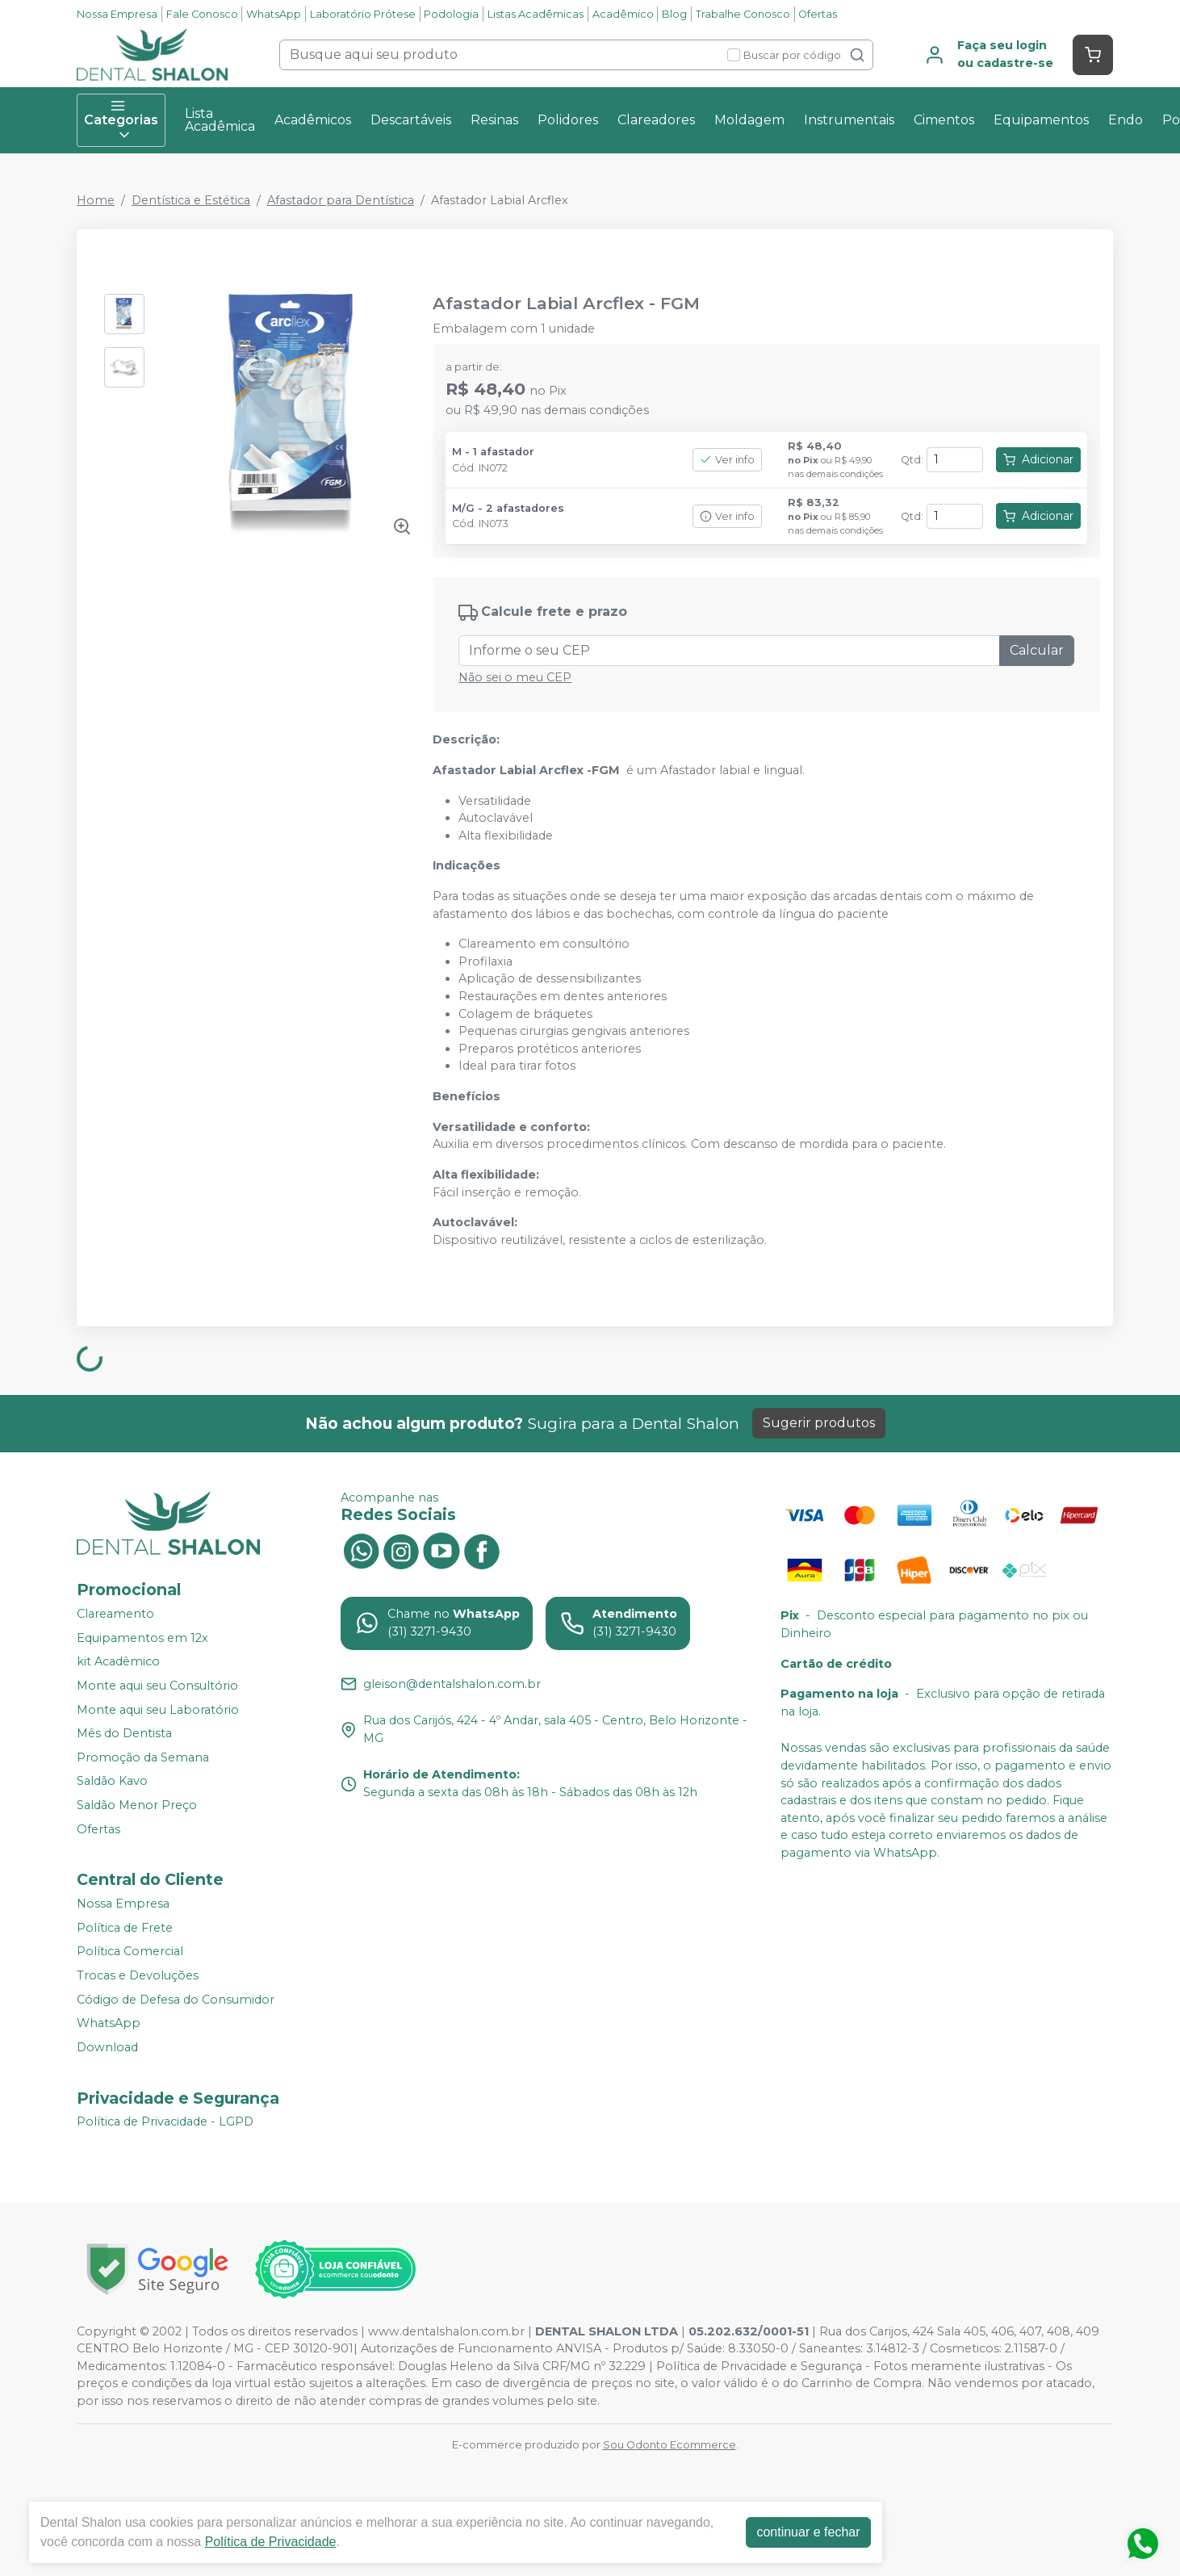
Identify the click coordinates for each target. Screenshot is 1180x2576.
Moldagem (749, 120)
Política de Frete (125, 1927)
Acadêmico (623, 14)
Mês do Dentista (124, 1733)
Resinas (494, 120)
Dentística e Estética (191, 200)
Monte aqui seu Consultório (157, 1685)
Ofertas (817, 14)
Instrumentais (849, 120)
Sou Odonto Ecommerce (669, 2445)
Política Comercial (130, 1952)
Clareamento (115, 1613)
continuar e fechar (808, 2532)
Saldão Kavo (112, 1781)
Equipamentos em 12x (142, 1638)
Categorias (121, 120)
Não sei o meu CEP (514, 677)
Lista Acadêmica (220, 120)
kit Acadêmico (118, 1661)
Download (107, 2047)
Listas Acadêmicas (535, 14)
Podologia (451, 14)
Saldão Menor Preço (137, 1805)
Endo (1125, 120)
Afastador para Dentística (340, 200)
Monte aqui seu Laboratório (158, 1710)
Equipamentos (1041, 120)
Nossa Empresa (117, 14)
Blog (674, 14)
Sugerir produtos (819, 1422)
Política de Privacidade (271, 2542)
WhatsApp (273, 14)
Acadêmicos (312, 120)
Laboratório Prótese (363, 14)
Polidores (568, 120)
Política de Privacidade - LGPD (165, 2122)
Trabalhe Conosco (743, 14)
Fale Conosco (202, 14)
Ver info (727, 460)
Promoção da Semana (143, 1757)
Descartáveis (410, 120)
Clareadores (656, 120)
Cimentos (944, 120)
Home (96, 200)
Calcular (1037, 650)
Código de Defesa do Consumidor (175, 1999)
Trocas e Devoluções (138, 1975)
